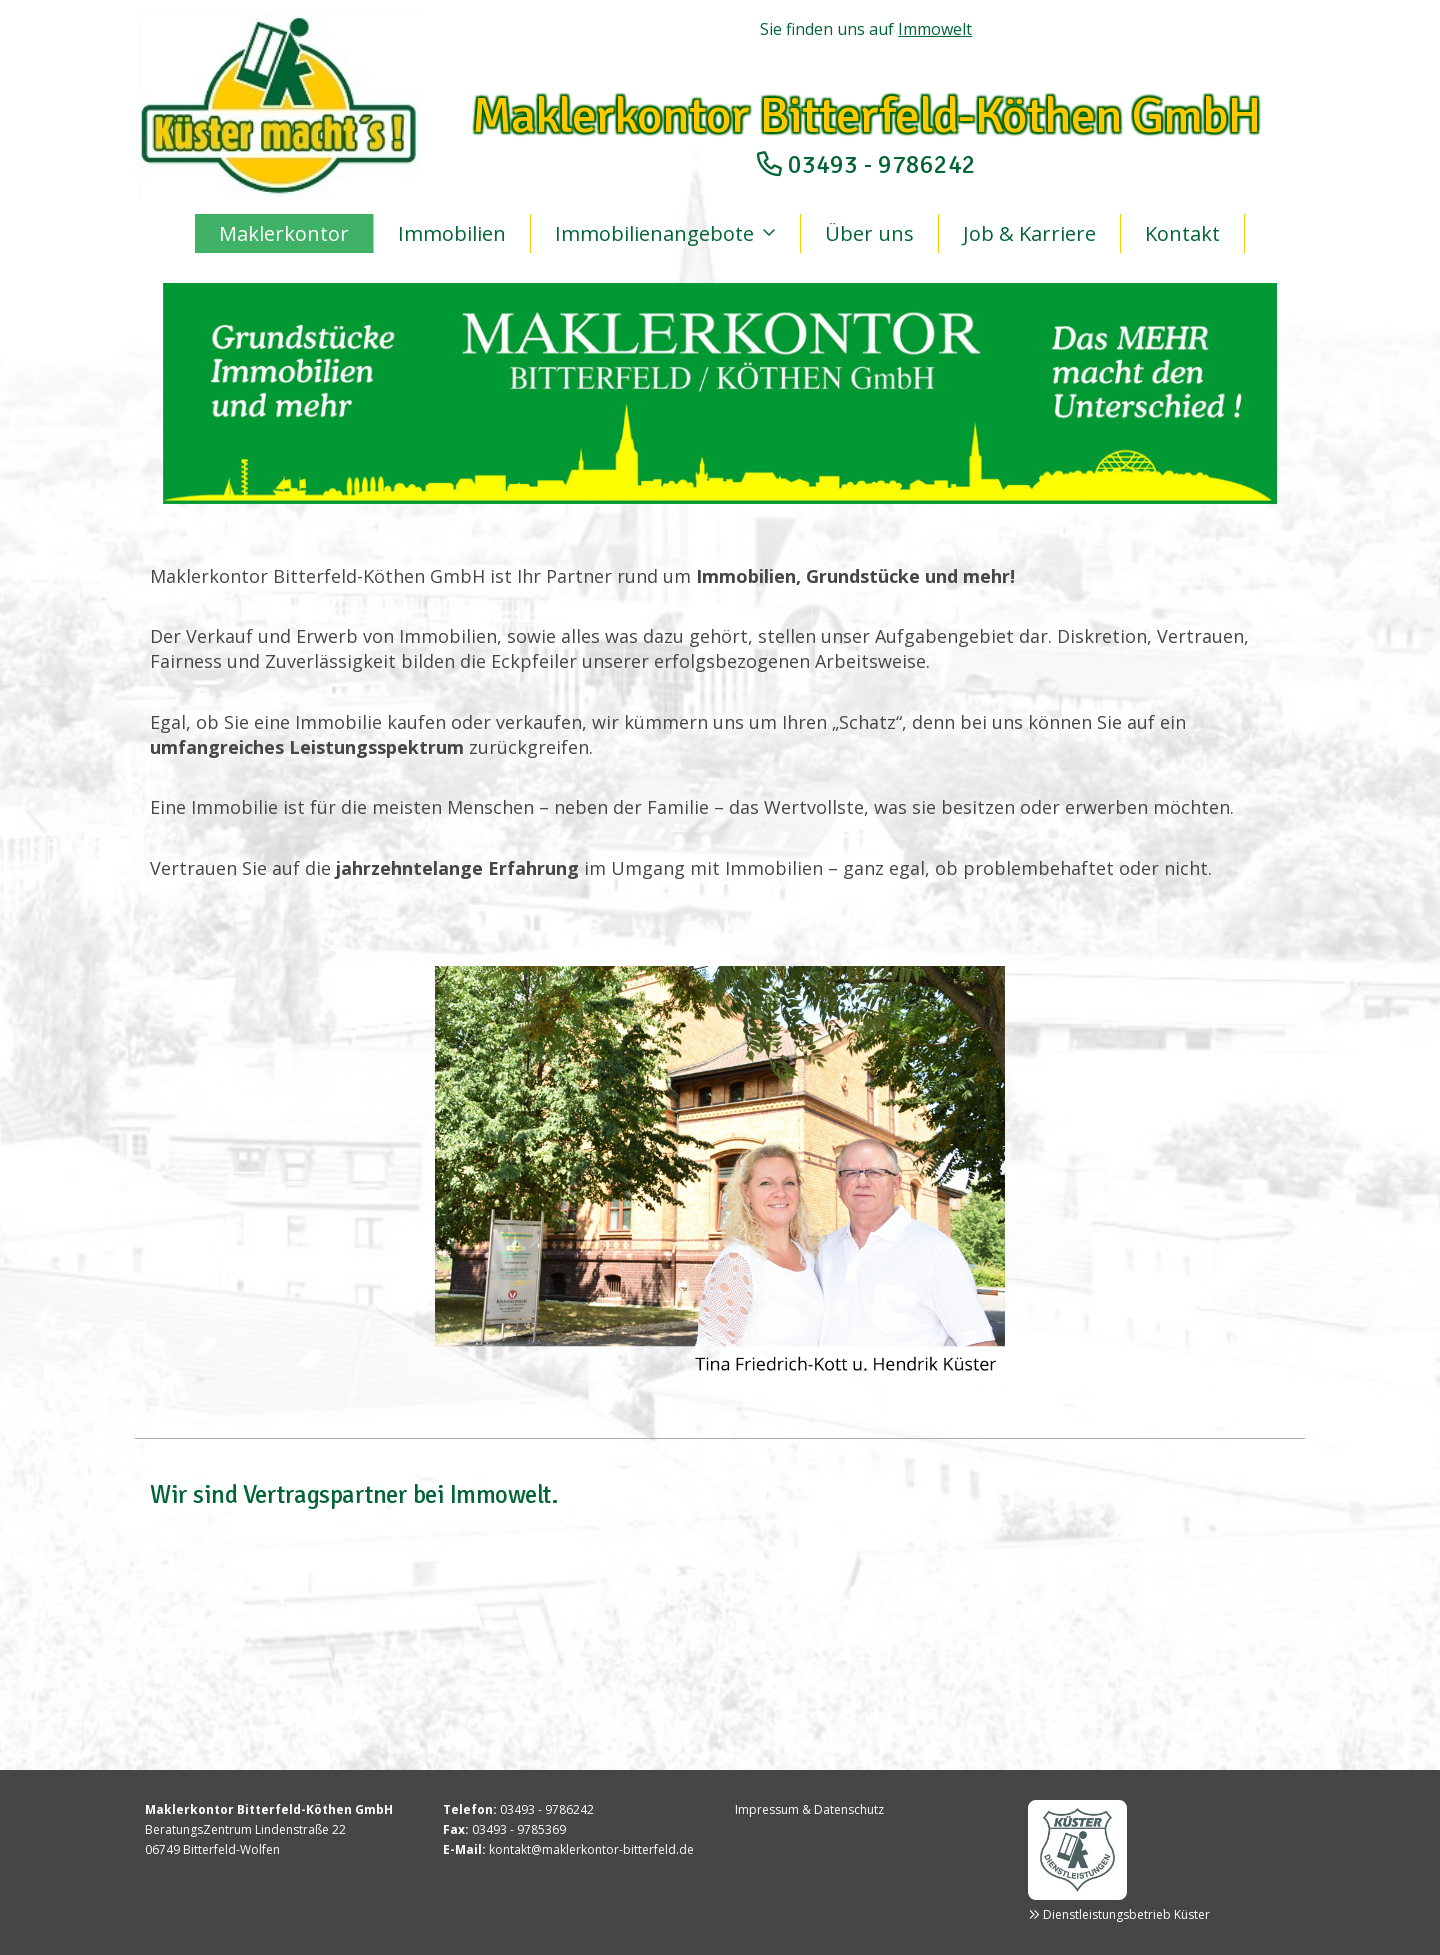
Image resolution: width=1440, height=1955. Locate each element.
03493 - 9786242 (882, 164)
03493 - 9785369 (519, 1829)
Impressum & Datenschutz (809, 1809)
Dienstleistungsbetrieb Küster (1126, 1914)
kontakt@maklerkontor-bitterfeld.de (591, 1849)
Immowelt (935, 29)
